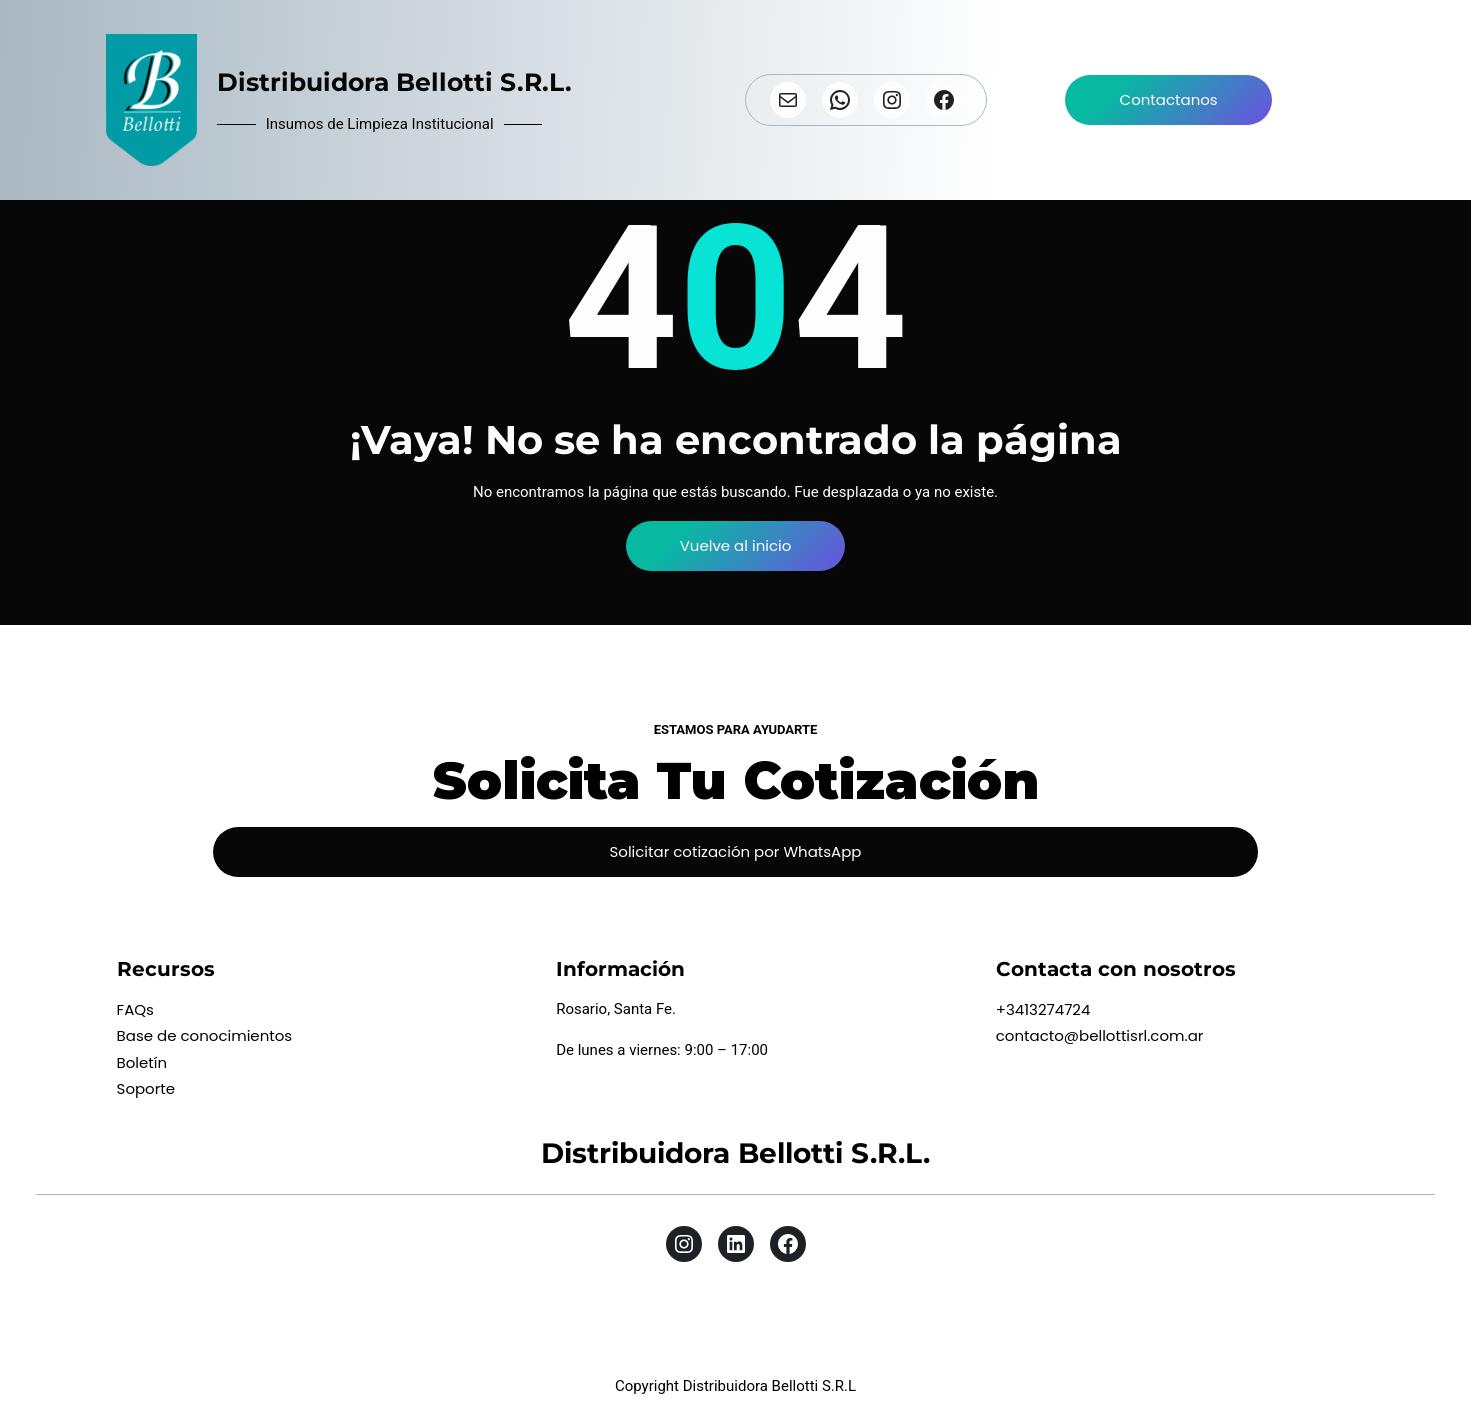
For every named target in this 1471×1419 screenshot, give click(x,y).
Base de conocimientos (205, 1035)
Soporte (146, 1088)
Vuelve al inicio (736, 545)
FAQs (135, 1009)
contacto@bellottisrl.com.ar (1100, 1035)
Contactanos (1169, 99)
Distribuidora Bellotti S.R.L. (394, 82)
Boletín (142, 1062)
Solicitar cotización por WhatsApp (735, 851)
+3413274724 (1043, 1009)
